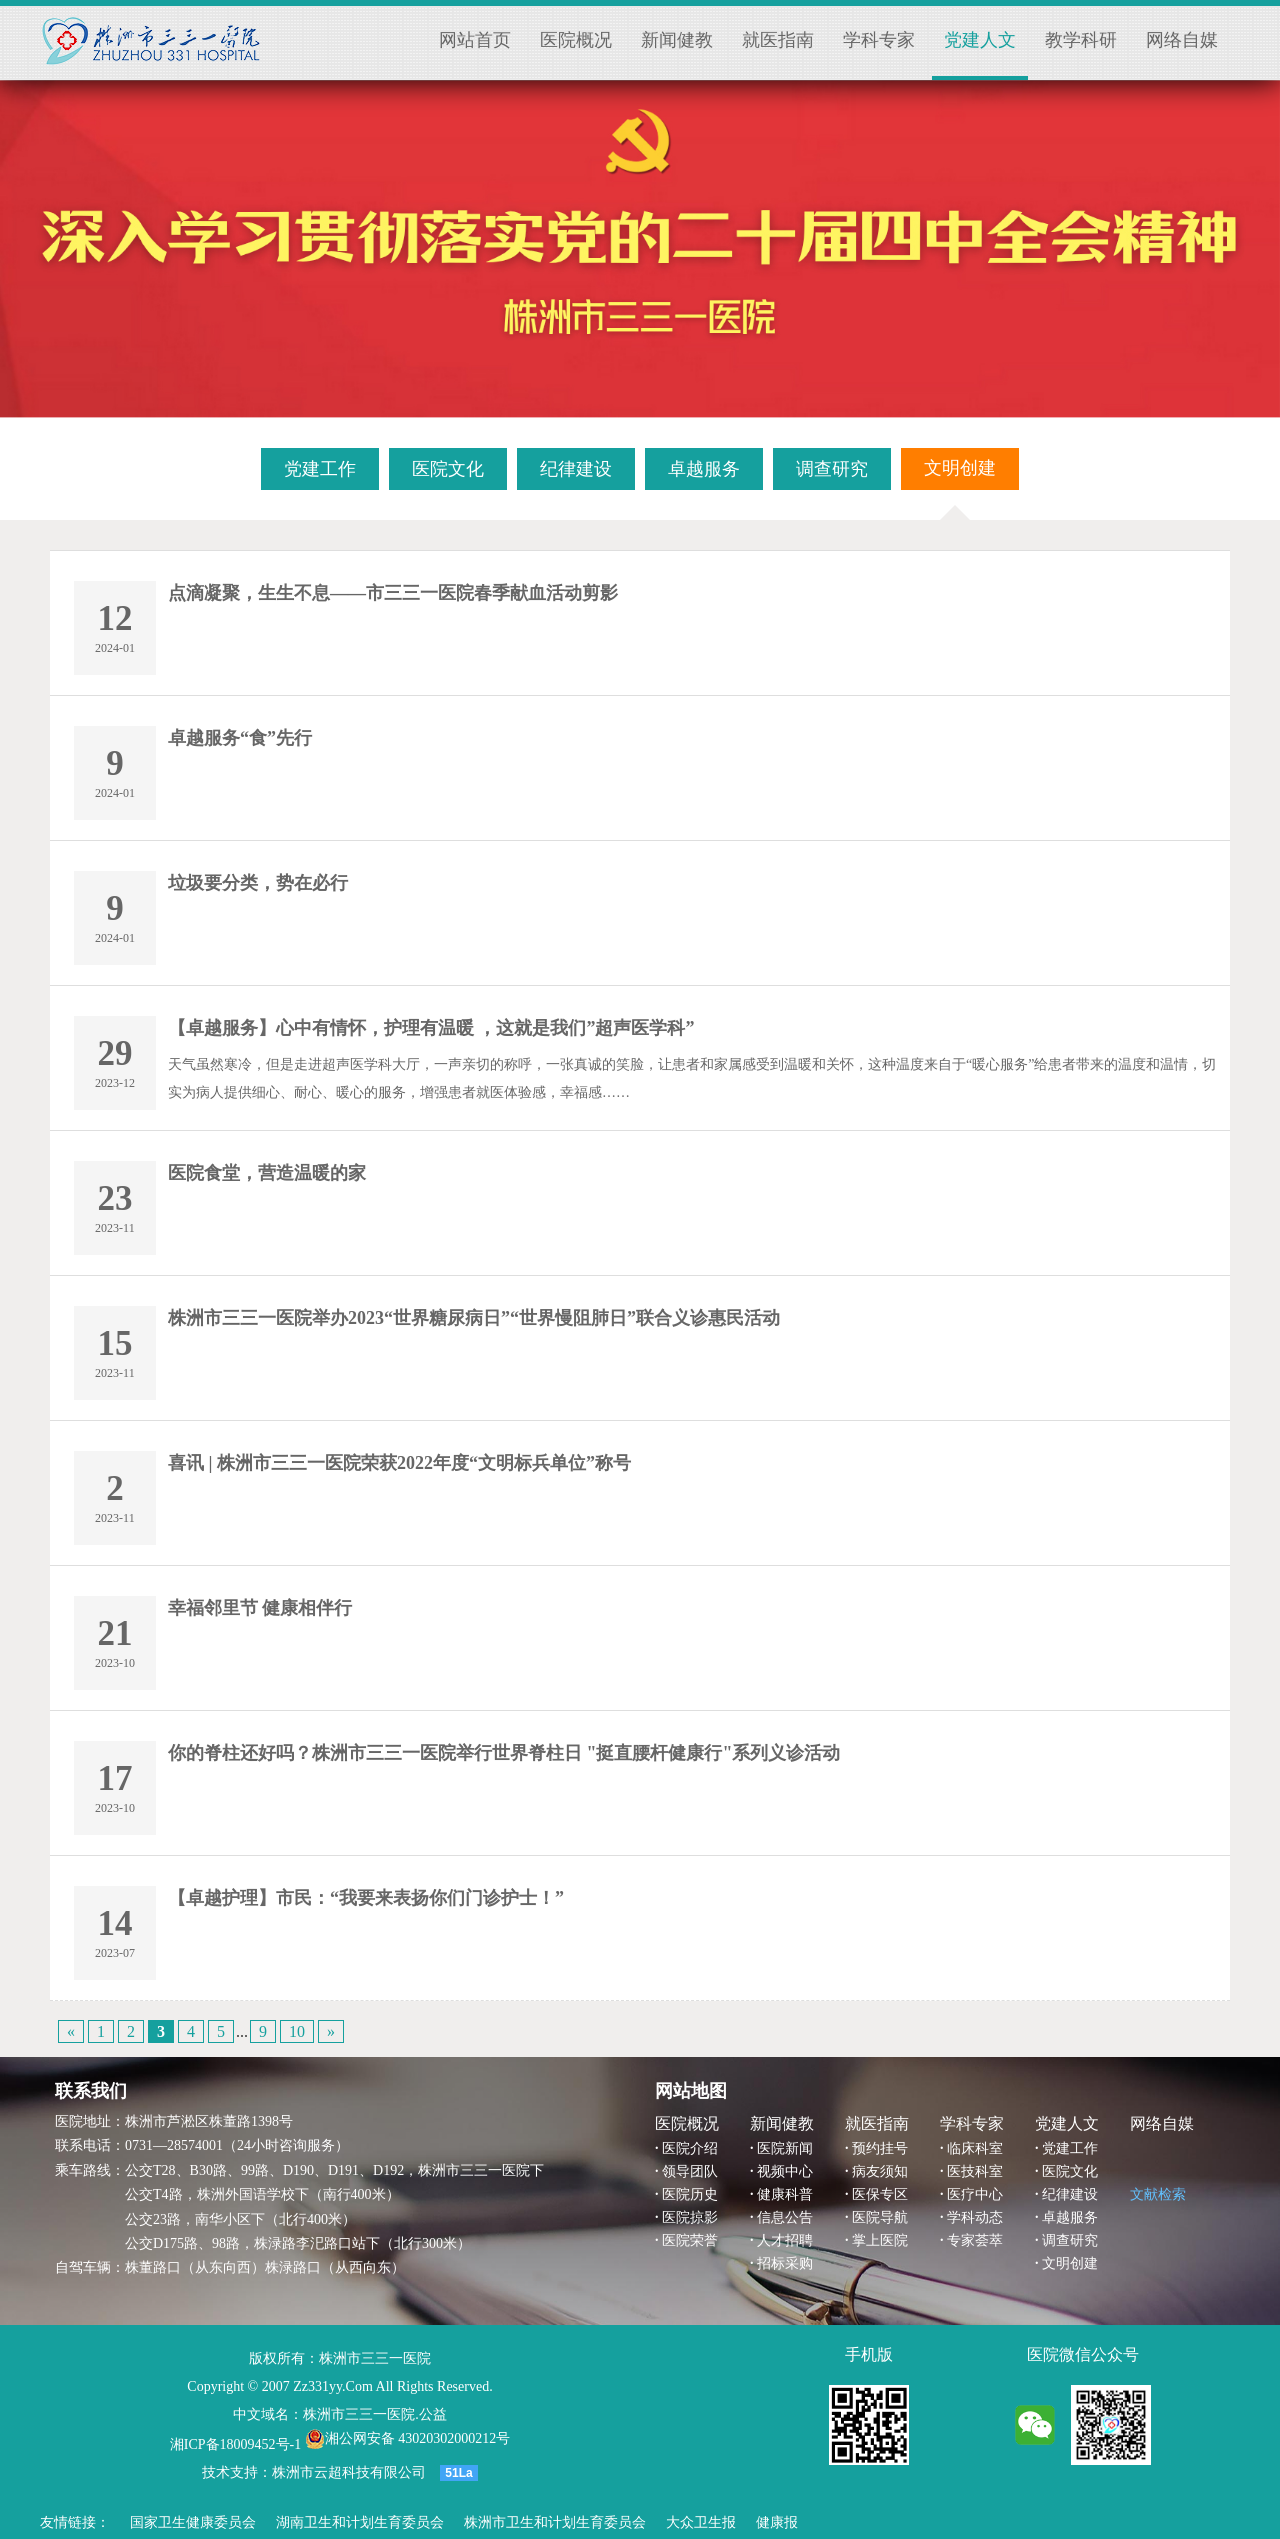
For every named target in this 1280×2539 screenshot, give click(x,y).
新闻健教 (677, 40)
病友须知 (880, 2171)
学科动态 (975, 2217)
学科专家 (879, 40)
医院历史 (690, 2194)
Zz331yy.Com (333, 2386)
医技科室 (975, 2171)
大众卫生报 (701, 2522)
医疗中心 (975, 2194)
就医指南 (778, 40)
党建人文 (980, 40)
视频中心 (785, 2171)
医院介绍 (690, 2148)
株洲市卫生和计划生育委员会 (555, 2522)
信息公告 (785, 2217)
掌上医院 (880, 2240)
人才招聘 (785, 2240)
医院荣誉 (690, 2240)
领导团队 (690, 2171)
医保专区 (880, 2194)
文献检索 (1158, 2194)
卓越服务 (1070, 2217)
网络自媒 (1182, 40)
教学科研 (1081, 40)
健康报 (777, 2522)
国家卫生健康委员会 (193, 2522)
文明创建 (1070, 2263)
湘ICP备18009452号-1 (235, 2444)
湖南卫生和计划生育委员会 (360, 2522)
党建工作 (1070, 2148)
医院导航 (880, 2217)
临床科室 (975, 2148)
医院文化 (1070, 2171)
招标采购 (785, 2263)
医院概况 (576, 40)
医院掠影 (690, 2217)
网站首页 (475, 40)
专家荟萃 (975, 2240)
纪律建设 (1070, 2194)
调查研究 (1070, 2240)
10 (297, 2031)
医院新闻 (785, 2148)
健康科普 (785, 2194)
